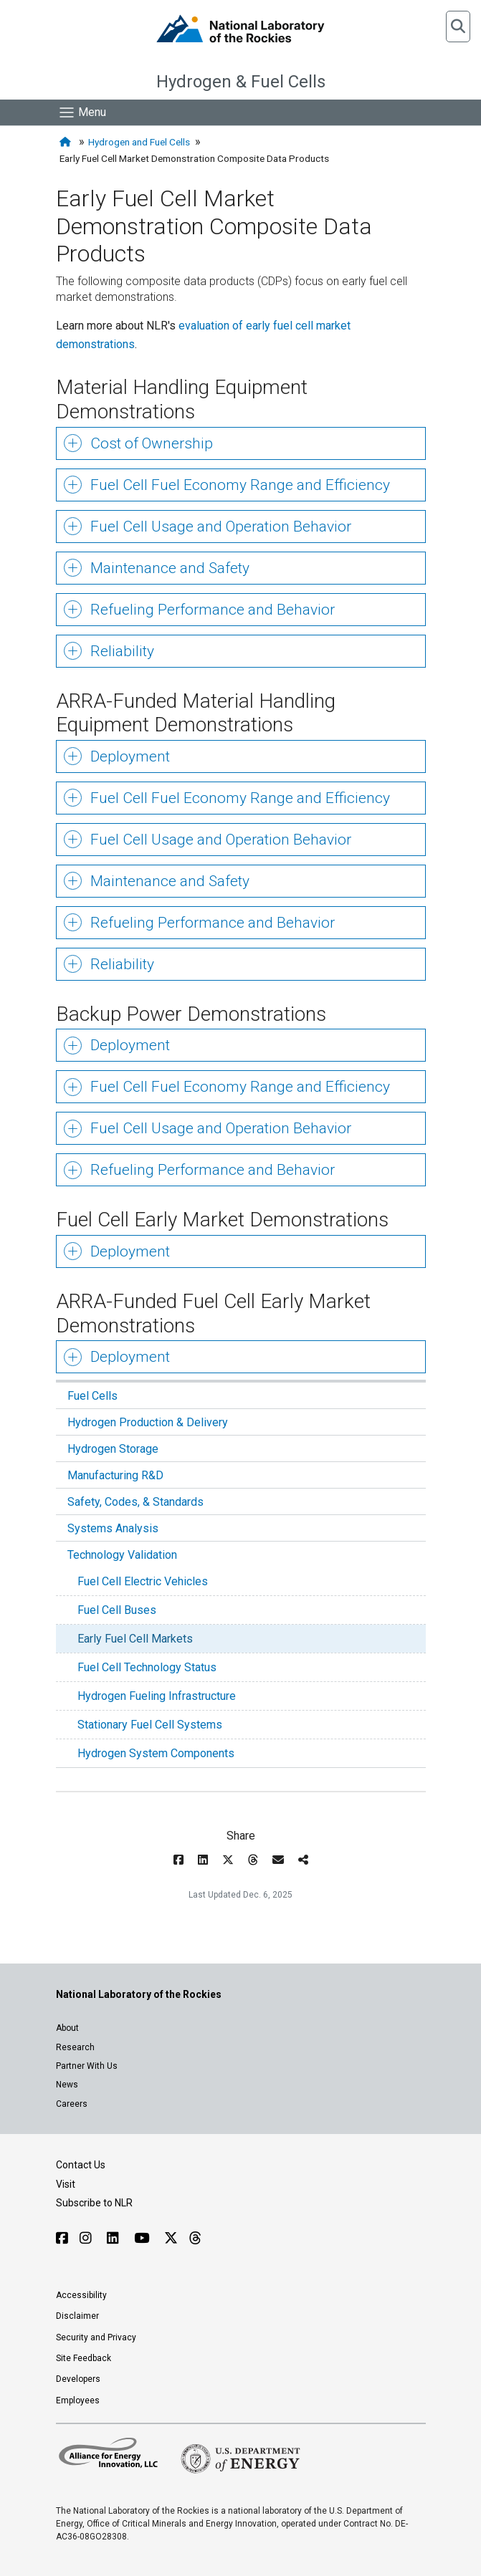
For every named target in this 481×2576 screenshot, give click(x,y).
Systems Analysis (112, 1528)
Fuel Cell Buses (116, 1610)
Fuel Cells (92, 1396)
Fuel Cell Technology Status (146, 1667)
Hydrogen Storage (112, 1449)
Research (75, 2047)
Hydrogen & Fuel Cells (240, 82)
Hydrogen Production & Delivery (147, 1422)
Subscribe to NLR (94, 2203)
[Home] (66, 142)
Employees (78, 2400)
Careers (71, 2104)
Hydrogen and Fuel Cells (139, 142)
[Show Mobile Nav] (82, 112)
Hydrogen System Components (155, 1753)
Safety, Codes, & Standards (135, 1502)
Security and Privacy (96, 2337)
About (67, 2028)
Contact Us (80, 2165)
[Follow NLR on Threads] (194, 2238)
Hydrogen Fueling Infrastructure (156, 1696)
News (67, 2085)
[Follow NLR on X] (171, 2238)
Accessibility (81, 2295)
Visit (65, 2184)
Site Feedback (83, 2358)
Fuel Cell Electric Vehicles (142, 1581)
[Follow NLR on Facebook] (62, 2238)
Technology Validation (122, 1555)
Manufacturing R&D (115, 1475)
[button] (458, 26)
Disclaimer (77, 2316)
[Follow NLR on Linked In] (115, 2238)
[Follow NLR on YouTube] (143, 2238)
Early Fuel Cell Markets (135, 1638)
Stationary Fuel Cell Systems (149, 1724)
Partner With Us (87, 2066)
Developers (78, 2379)
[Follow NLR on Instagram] (87, 2238)
